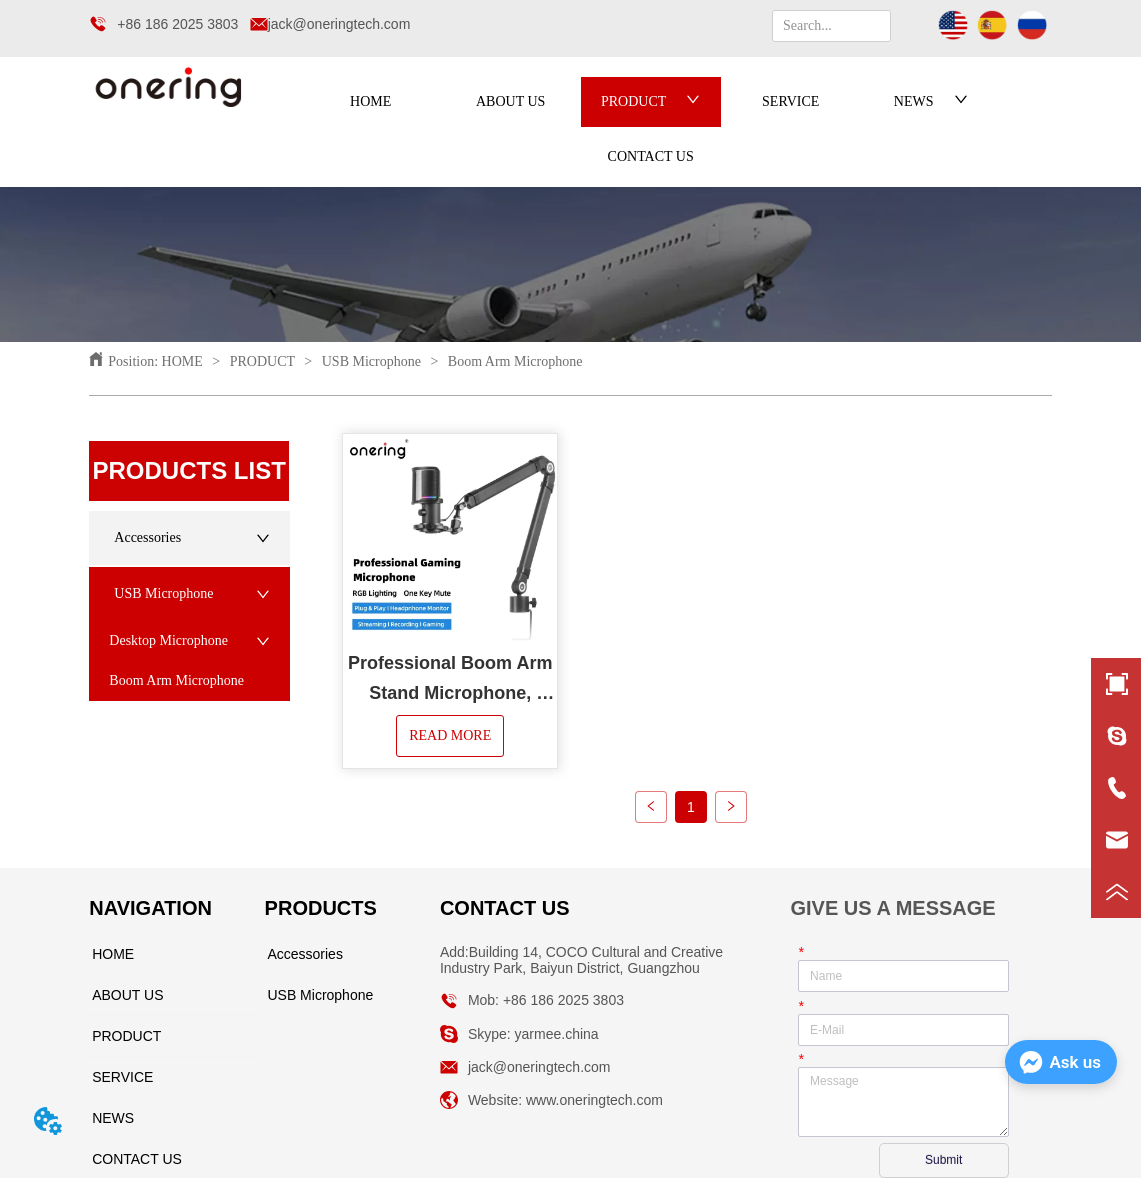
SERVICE (790, 101)
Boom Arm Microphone (513, 361)
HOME (370, 101)
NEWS (931, 101)
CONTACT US (651, 156)
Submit (943, 1160)
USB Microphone (371, 361)
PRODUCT (650, 101)
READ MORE (450, 735)
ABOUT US (510, 101)
